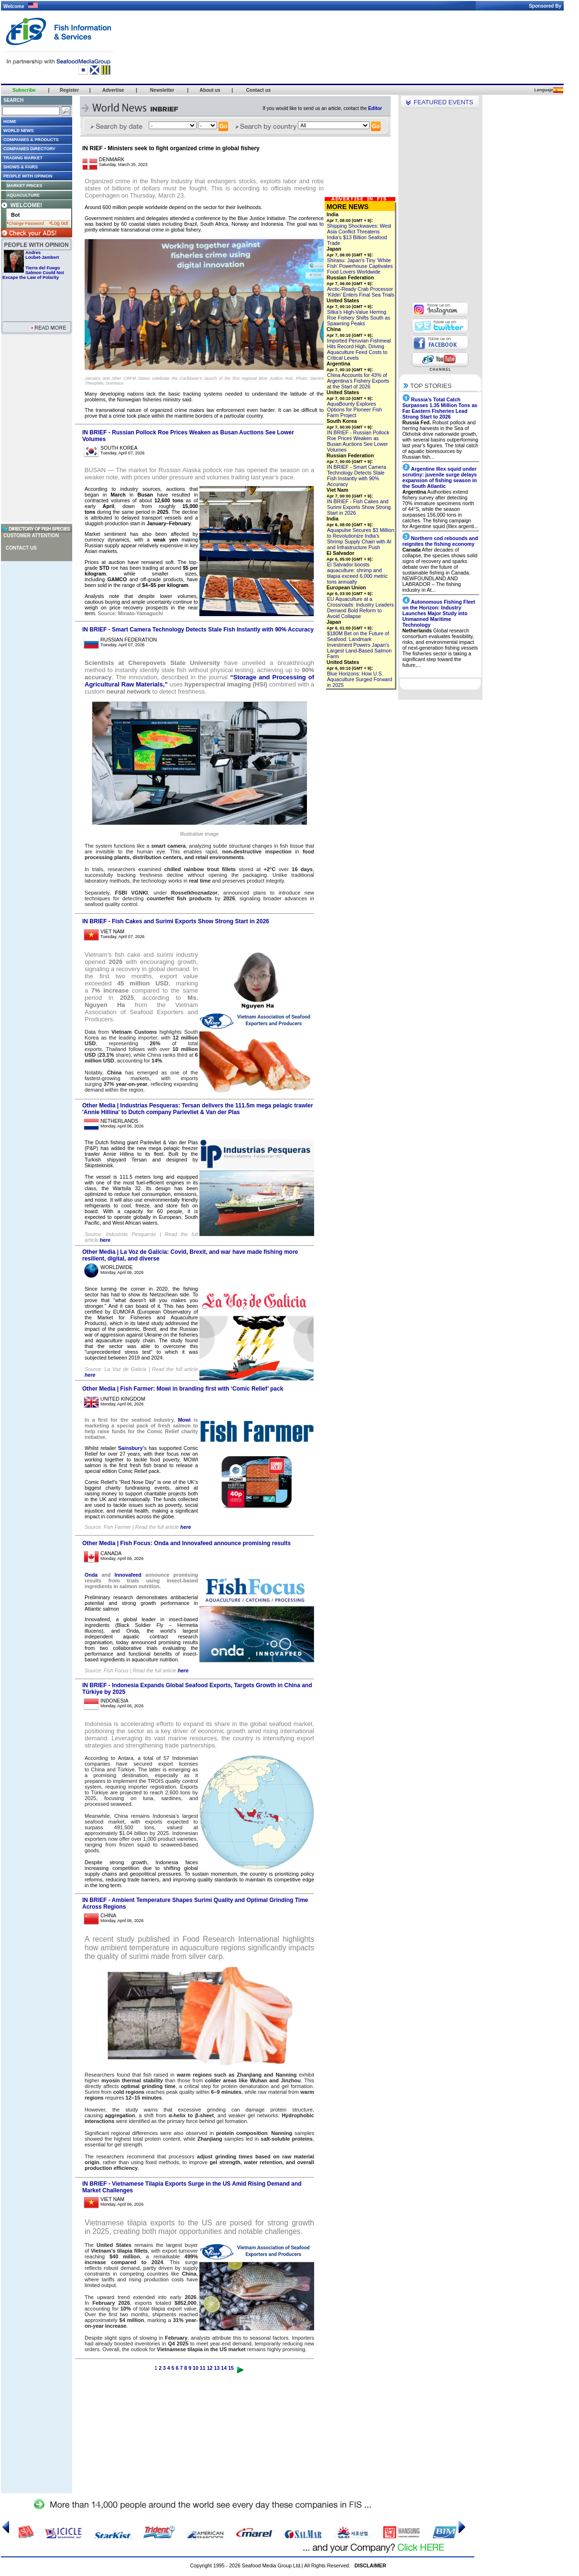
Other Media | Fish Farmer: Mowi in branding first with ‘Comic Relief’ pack (182, 1388)
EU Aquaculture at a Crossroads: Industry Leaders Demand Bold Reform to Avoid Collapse (360, 607)
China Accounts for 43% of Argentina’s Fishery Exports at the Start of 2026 (358, 380)
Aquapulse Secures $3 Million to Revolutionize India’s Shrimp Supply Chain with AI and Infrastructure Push (360, 538)
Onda (91, 1575)
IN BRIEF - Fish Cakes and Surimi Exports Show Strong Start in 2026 (175, 921)
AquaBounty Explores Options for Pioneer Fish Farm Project (354, 409)
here (104, 1240)
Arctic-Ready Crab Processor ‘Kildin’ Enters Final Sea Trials (360, 292)
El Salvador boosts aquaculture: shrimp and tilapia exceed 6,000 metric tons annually (357, 573)
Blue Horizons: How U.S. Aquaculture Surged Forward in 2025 (359, 679)
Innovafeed (128, 1575)
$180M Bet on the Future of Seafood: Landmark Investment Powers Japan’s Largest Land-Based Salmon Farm (359, 644)
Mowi (184, 1420)
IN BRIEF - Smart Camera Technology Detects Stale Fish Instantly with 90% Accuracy (198, 629)
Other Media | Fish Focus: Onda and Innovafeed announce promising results (186, 1543)
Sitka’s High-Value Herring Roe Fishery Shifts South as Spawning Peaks (358, 317)
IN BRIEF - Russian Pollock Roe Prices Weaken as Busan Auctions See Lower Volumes (358, 441)
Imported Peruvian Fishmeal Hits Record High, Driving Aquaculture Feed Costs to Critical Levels (359, 349)
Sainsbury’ (131, 1448)
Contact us (21, 548)
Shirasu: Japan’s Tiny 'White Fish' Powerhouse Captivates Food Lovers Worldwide (360, 266)
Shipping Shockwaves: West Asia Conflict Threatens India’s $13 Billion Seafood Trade (359, 234)
